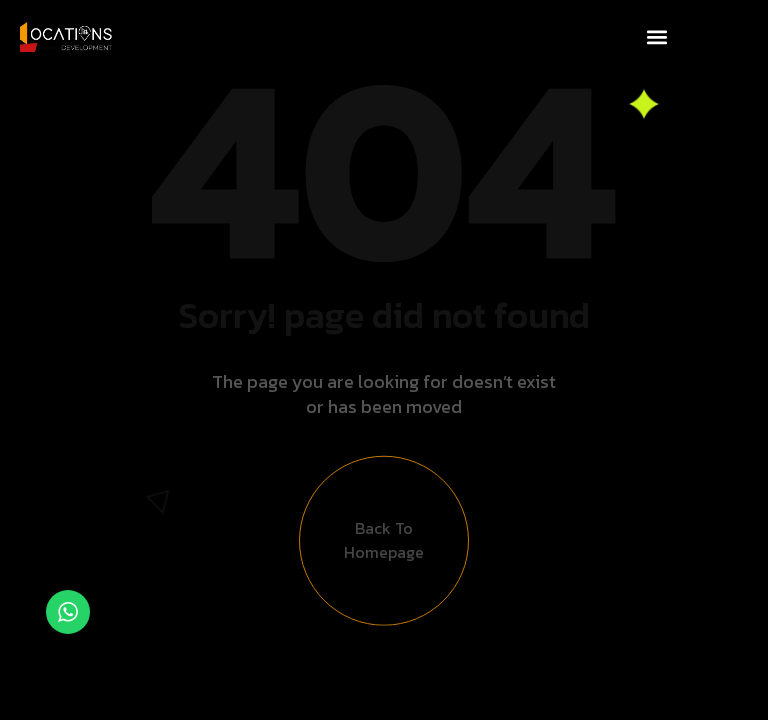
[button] (656, 36)
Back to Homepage (384, 546)
